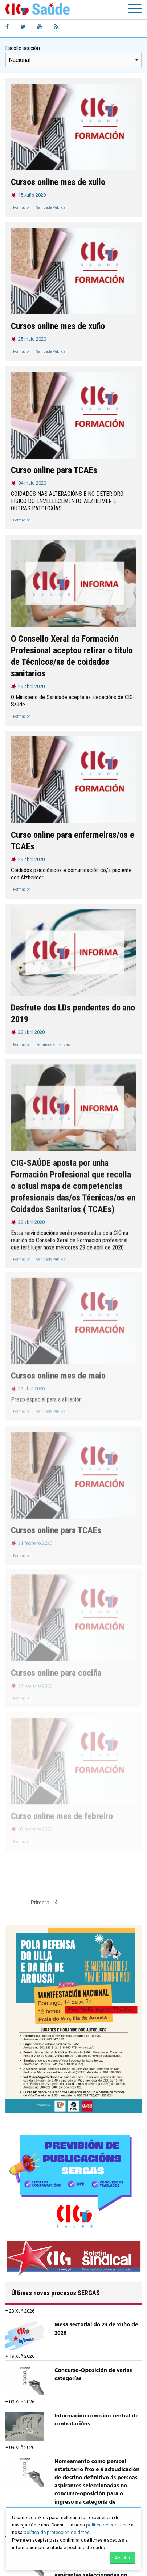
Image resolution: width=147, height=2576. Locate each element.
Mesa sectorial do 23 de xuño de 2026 (96, 2329)
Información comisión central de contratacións (96, 2420)
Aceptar (122, 2557)
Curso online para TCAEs (54, 470)
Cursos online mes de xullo (58, 182)
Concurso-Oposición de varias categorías (93, 2374)
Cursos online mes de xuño (58, 326)
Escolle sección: (23, 48)
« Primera (38, 1902)
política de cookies (106, 2525)
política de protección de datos (57, 2532)
